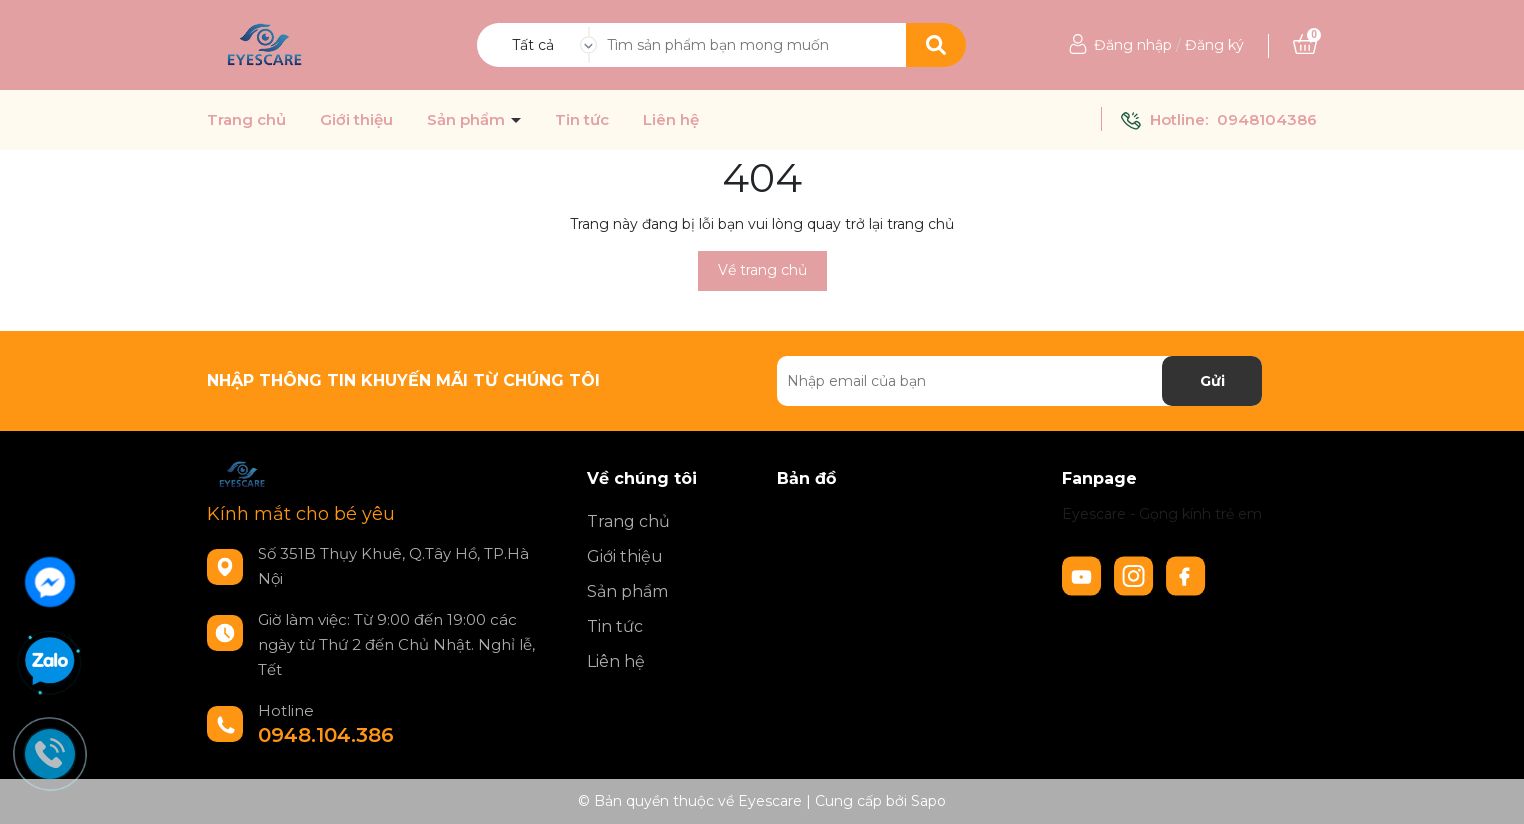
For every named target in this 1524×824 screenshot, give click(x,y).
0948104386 (1267, 119)
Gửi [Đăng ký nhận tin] (1212, 381)
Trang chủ (246, 120)
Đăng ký (1214, 45)
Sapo (928, 801)
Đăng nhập (1133, 45)
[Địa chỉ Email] (1019, 381)
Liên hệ (671, 120)
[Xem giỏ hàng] (1305, 45)
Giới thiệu (356, 120)
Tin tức (582, 120)
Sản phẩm (468, 120)
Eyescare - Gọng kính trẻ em (1162, 514)
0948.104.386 (326, 735)
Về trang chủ (762, 270)
